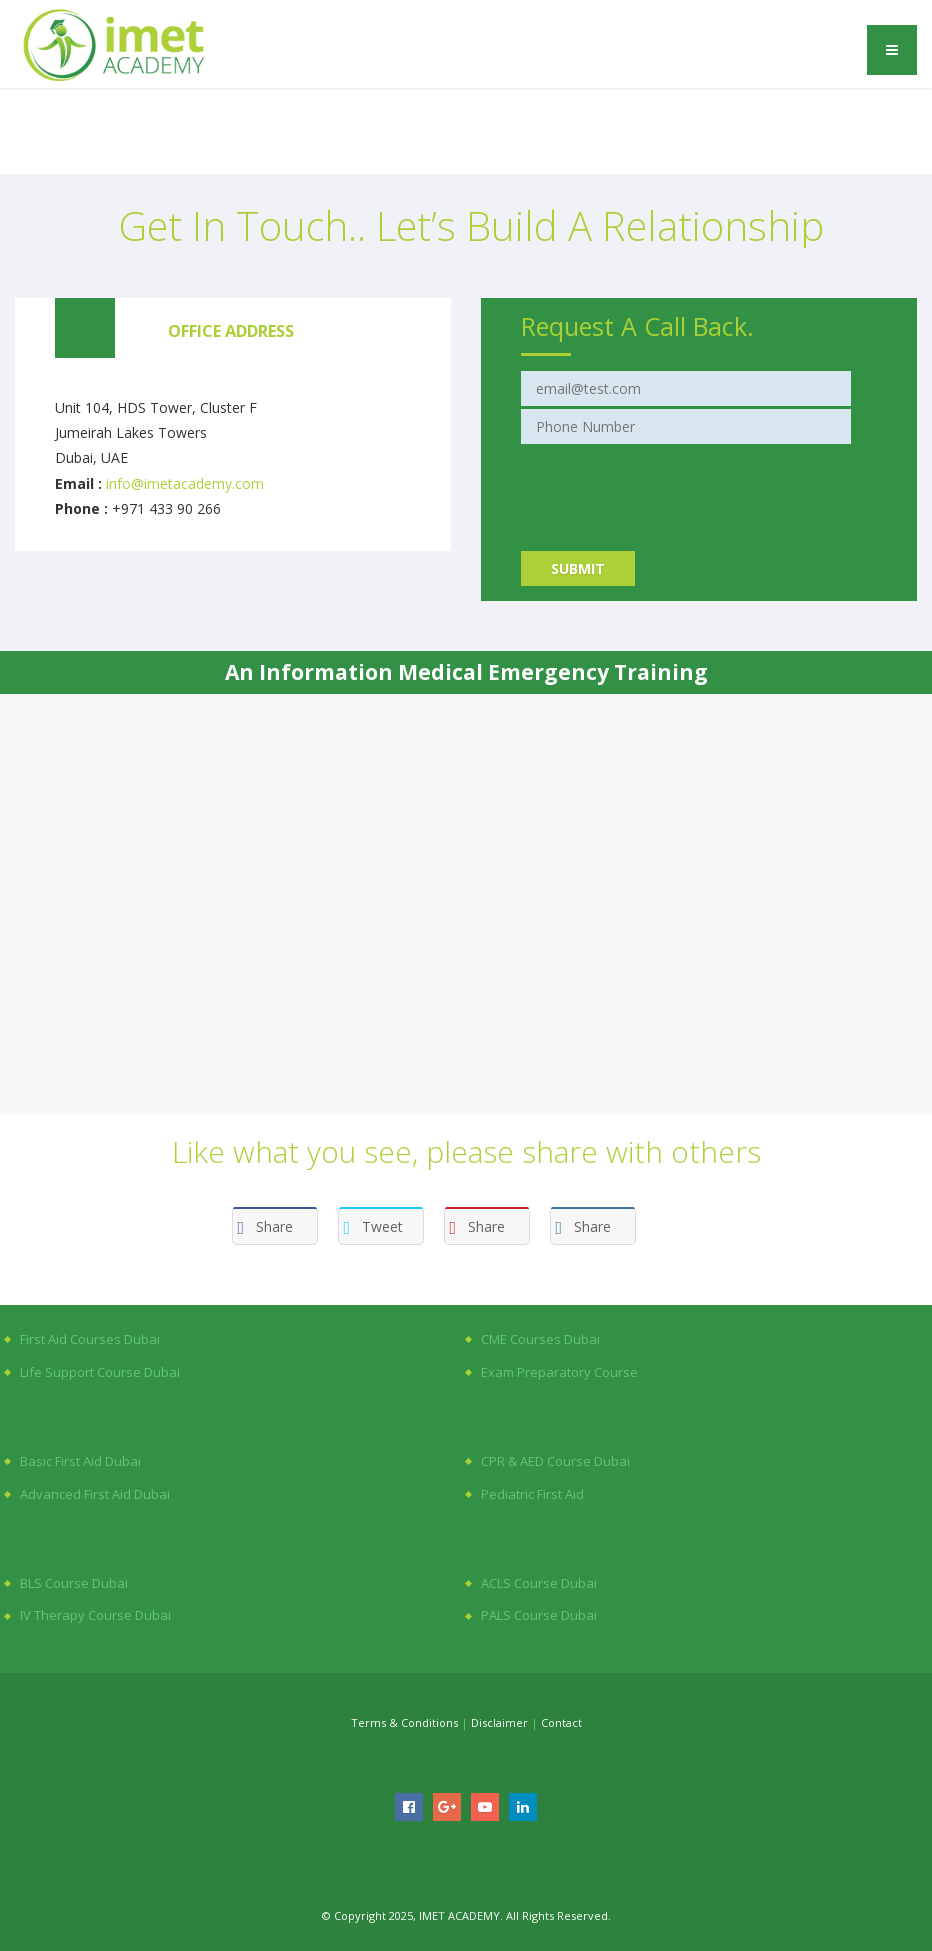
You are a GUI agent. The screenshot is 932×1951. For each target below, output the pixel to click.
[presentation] (673, 486)
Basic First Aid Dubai (80, 1461)
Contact (561, 1722)
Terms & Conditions (404, 1722)
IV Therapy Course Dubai (95, 1615)
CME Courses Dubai (540, 1339)
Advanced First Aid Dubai (95, 1494)
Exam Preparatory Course (559, 1372)
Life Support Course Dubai (100, 1372)
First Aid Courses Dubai (90, 1339)
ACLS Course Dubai (539, 1583)
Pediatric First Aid (532, 1494)
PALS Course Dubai (539, 1615)
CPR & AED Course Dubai (555, 1461)
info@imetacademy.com (185, 483)
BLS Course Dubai (74, 1583)
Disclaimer (499, 1722)
